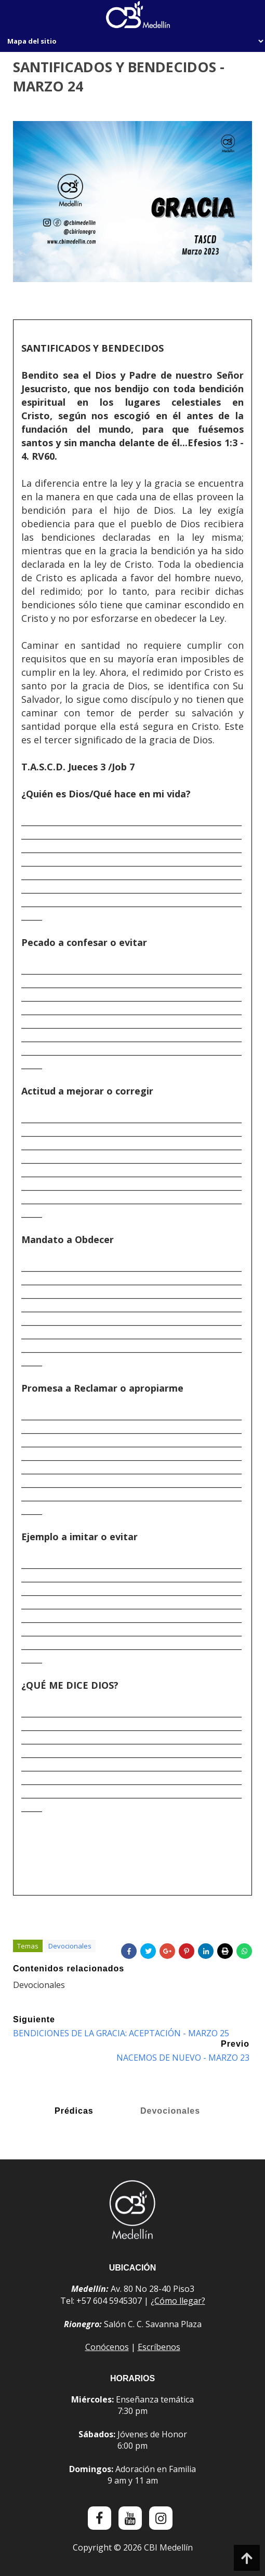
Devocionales (69, 1951)
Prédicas (74, 2114)
